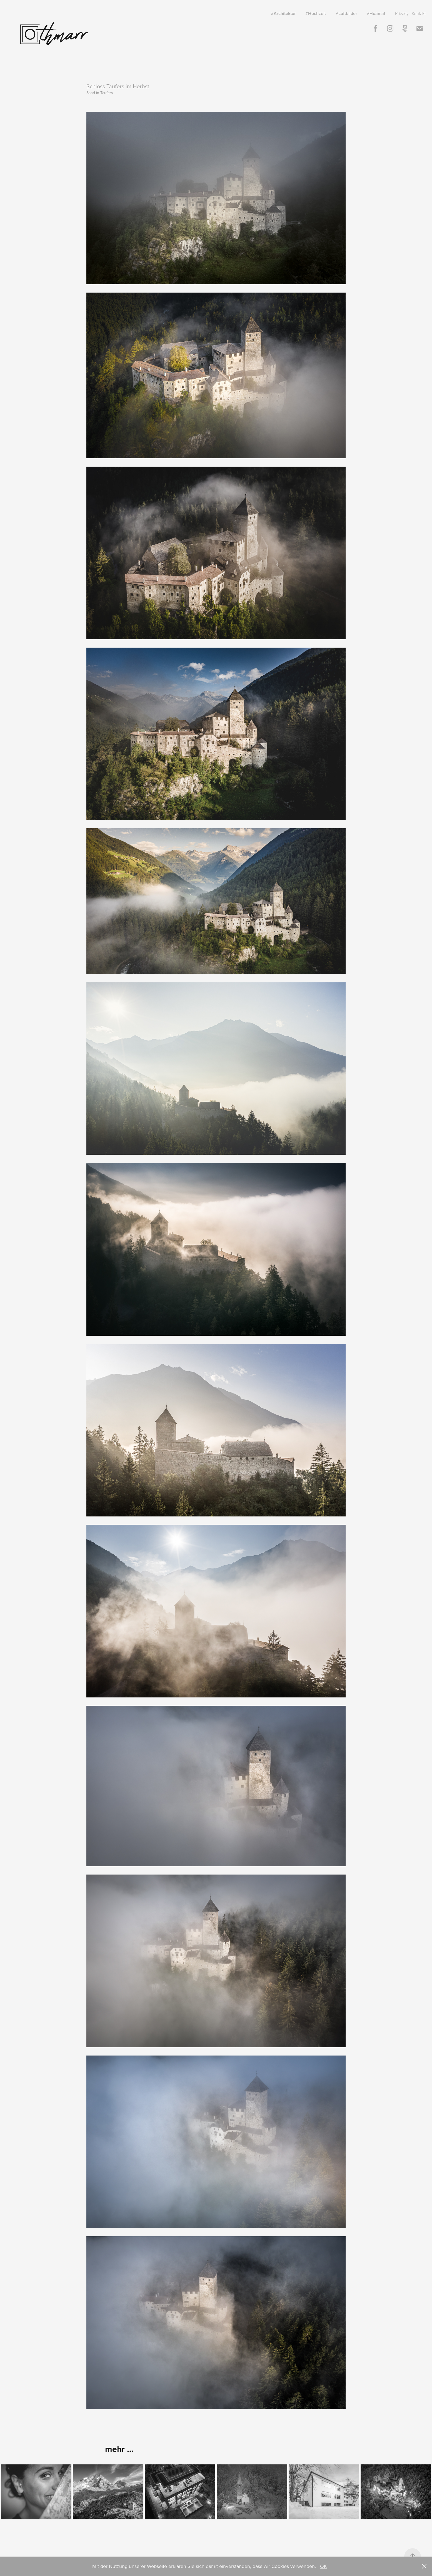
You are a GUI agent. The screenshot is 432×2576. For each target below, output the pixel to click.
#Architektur (283, 13)
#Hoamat (376, 13)
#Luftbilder (346, 13)
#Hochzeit (315, 13)
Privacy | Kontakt (410, 13)
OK (323, 2566)
